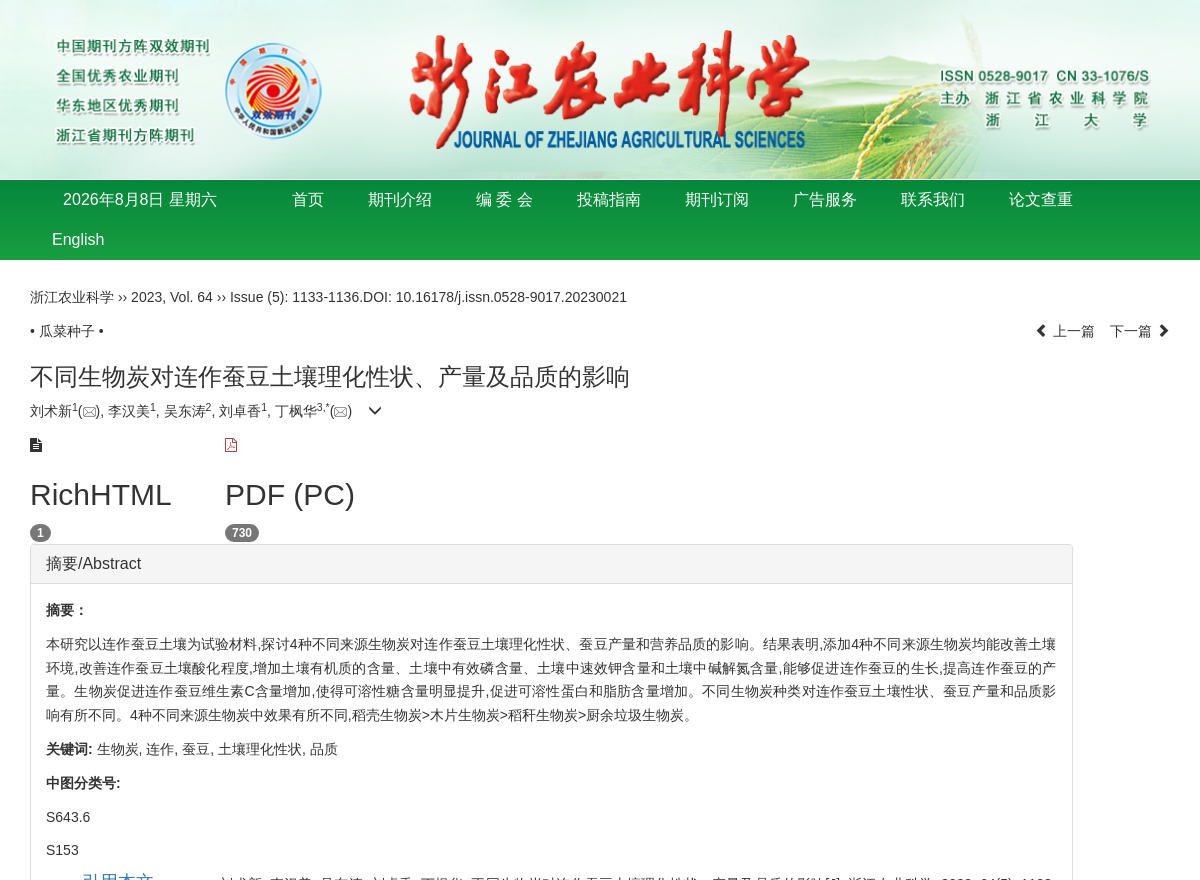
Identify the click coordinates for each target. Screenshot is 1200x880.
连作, (164, 749)
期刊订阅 (717, 199)
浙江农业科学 (72, 297)
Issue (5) (257, 297)
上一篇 (1065, 331)
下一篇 (1140, 331)
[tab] (551, 564)
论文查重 (1041, 199)
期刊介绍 (400, 199)
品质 (324, 749)
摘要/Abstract (93, 563)
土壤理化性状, (264, 749)
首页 (308, 199)
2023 (146, 297)
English (78, 239)
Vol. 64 (191, 297)
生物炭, (122, 749)
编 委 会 (504, 199)
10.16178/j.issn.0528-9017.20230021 (511, 297)
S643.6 (68, 817)
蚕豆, (200, 749)
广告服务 (825, 199)
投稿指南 (609, 199)
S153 (62, 850)
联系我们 (933, 199)
